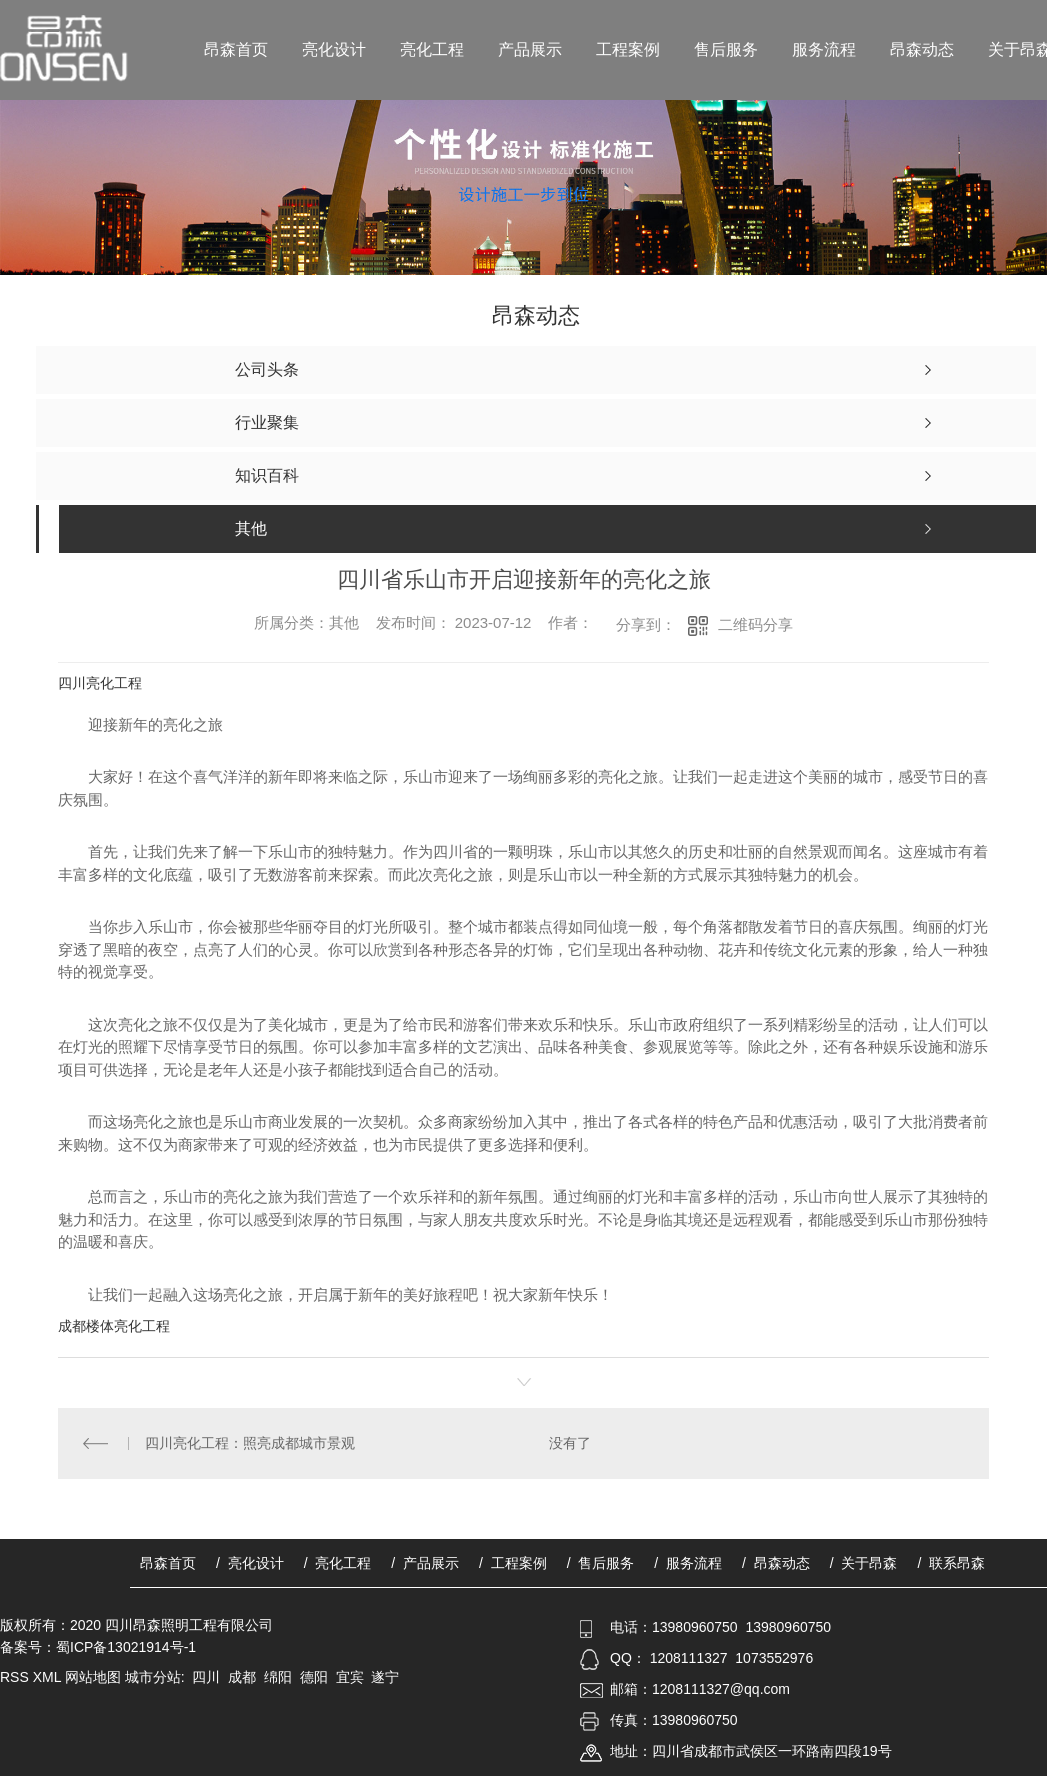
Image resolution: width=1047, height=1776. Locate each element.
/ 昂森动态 (776, 1563)
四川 (206, 1677)
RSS (16, 1677)
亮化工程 (432, 49)
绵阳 (278, 1677)
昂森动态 (922, 49)
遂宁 (385, 1677)
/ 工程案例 (513, 1563)
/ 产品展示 (425, 1563)
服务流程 (824, 49)
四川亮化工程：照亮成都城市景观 (250, 1443)
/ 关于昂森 (864, 1563)
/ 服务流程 (688, 1563)
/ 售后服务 (601, 1563)
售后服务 (726, 49)
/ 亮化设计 (250, 1563)
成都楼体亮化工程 (114, 1326)
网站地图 (93, 1677)
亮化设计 (334, 49)
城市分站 (153, 1677)
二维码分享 (755, 624)
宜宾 (350, 1677)
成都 (242, 1677)
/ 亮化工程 (338, 1563)
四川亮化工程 (100, 683)
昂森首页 (236, 49)
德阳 (314, 1677)
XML (49, 1677)
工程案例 (628, 49)
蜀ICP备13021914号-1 (126, 1647)
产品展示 (530, 49)
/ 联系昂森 (951, 1563)
